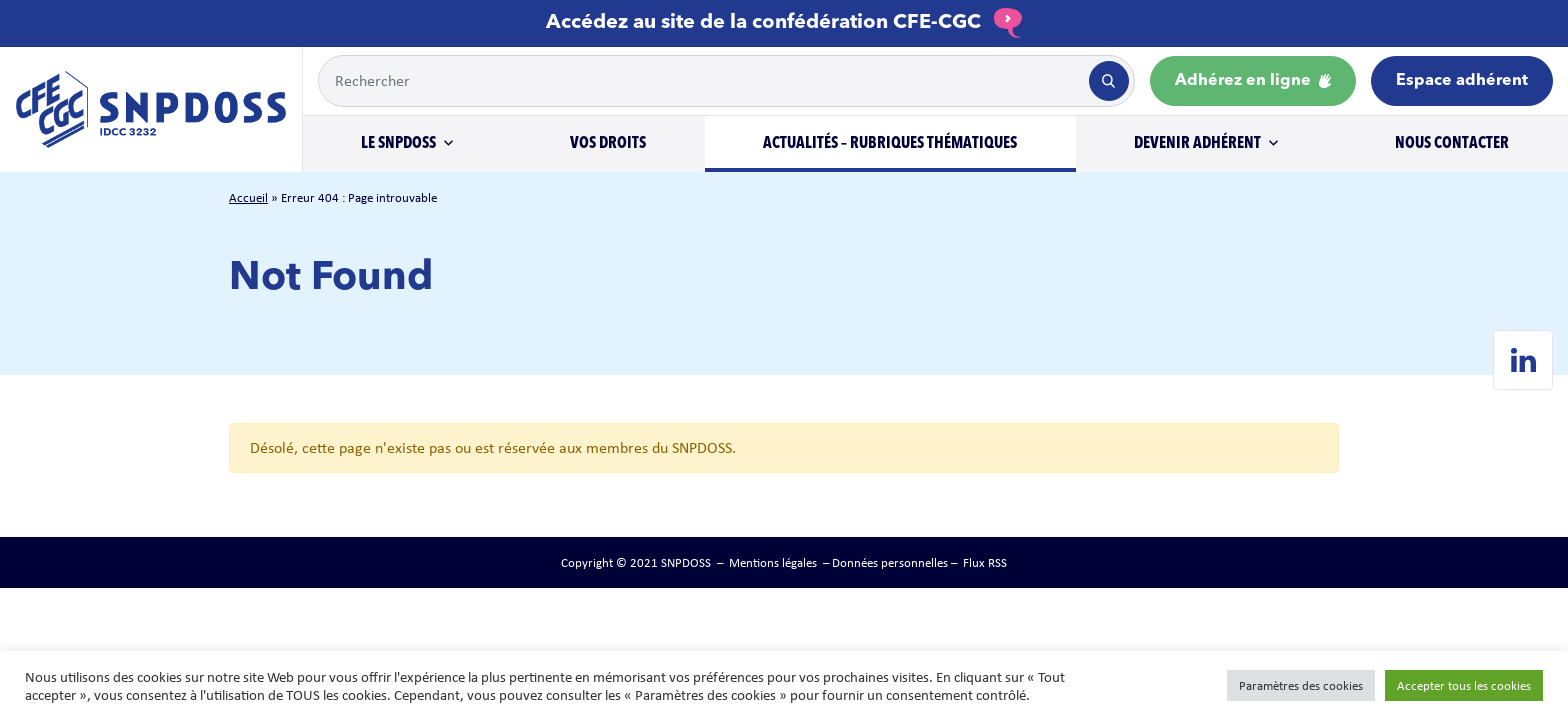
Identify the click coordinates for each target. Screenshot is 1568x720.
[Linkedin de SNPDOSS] (1523, 360)
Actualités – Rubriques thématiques (890, 144)
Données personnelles (890, 562)
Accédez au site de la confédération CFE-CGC (784, 23)
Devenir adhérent (1197, 144)
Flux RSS (985, 562)
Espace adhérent (1462, 81)
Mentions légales (773, 562)
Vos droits (608, 144)
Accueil (248, 197)
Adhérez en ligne (1253, 81)
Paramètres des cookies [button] (1301, 685)
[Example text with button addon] (702, 81)
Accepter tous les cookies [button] (1464, 685)
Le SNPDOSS (398, 144)
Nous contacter (1452, 144)
